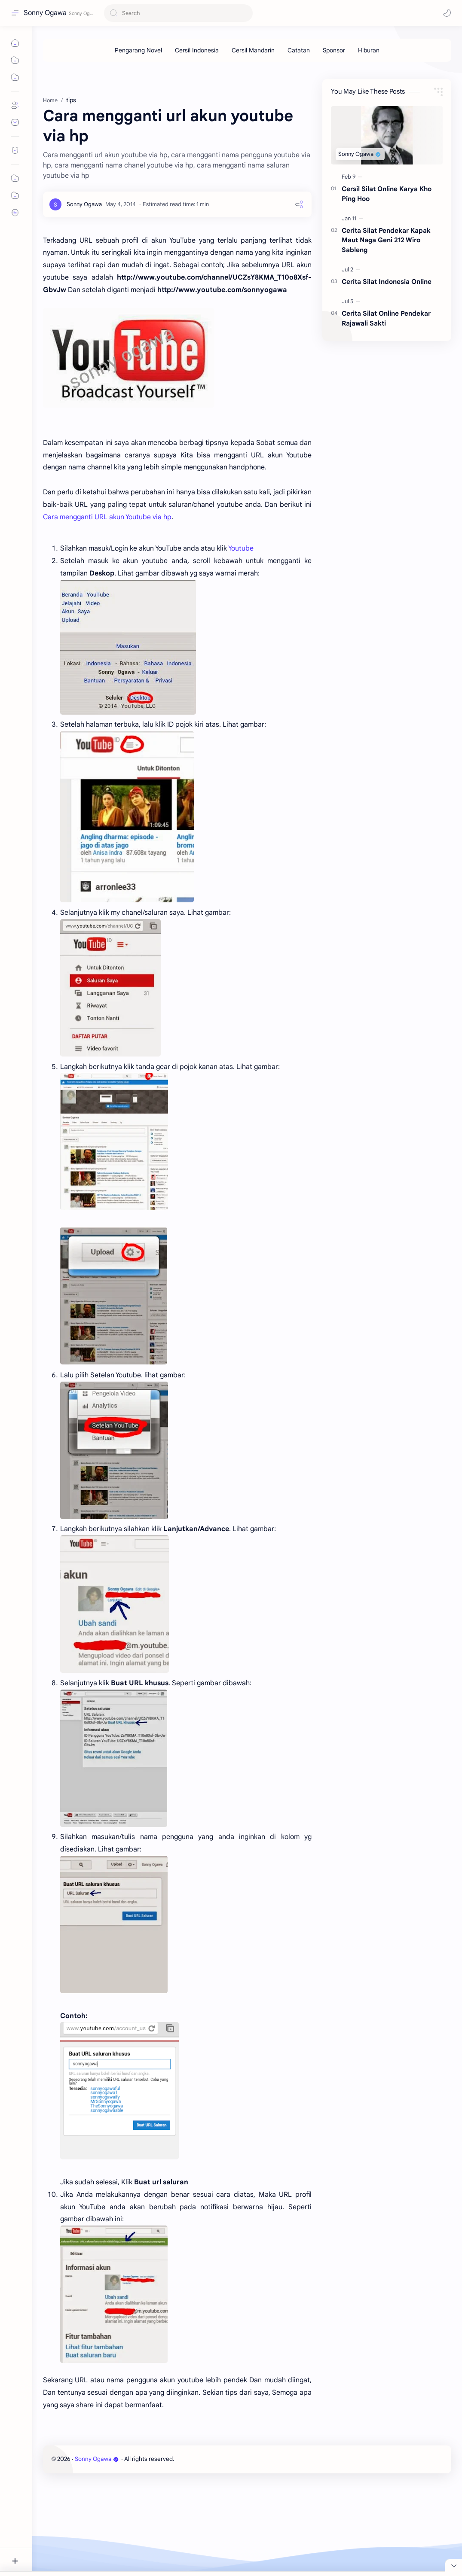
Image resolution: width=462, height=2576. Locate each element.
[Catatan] (299, 50)
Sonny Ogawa (45, 13)
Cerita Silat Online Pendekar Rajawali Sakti (386, 318)
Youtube (241, 548)
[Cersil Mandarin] (253, 50)
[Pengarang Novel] (138, 50)
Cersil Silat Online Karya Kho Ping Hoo (386, 194)
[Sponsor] (334, 50)
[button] (447, 12)
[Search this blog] (178, 13)
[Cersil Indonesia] (197, 50)
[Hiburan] (368, 50)
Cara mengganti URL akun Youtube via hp (107, 517)
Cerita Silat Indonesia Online (386, 281)
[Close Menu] (453, 2565)
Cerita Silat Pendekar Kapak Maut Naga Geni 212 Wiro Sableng (386, 240)
